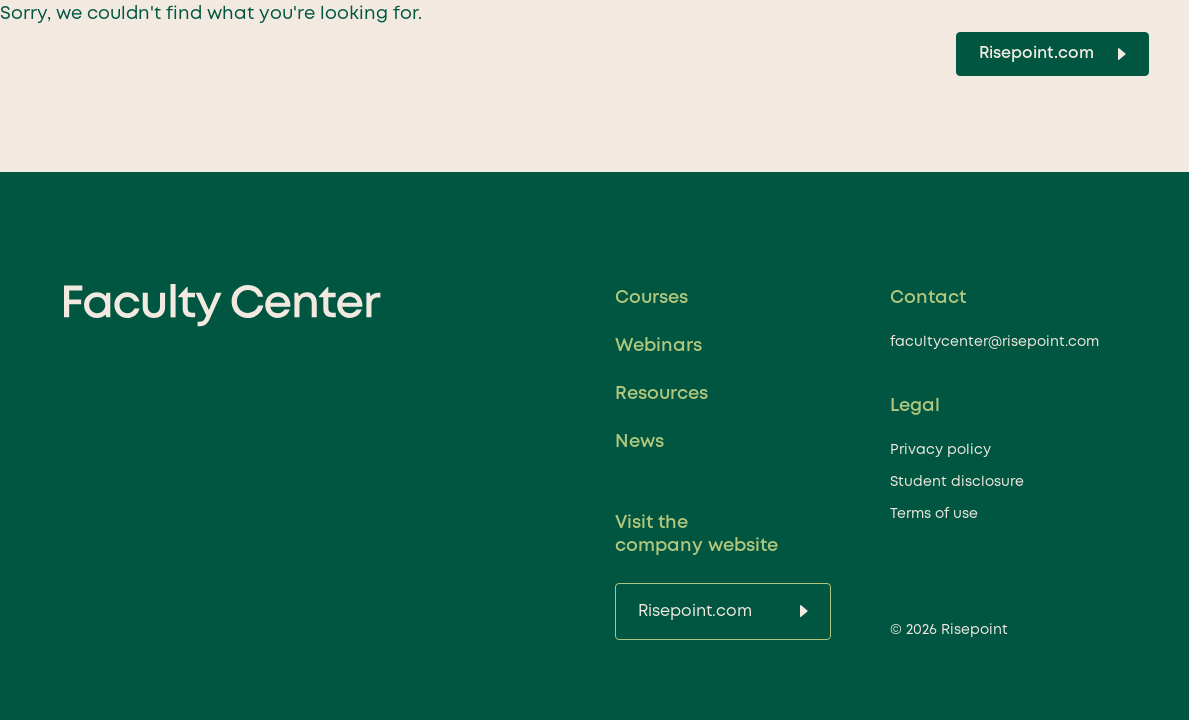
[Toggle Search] (919, 54)
